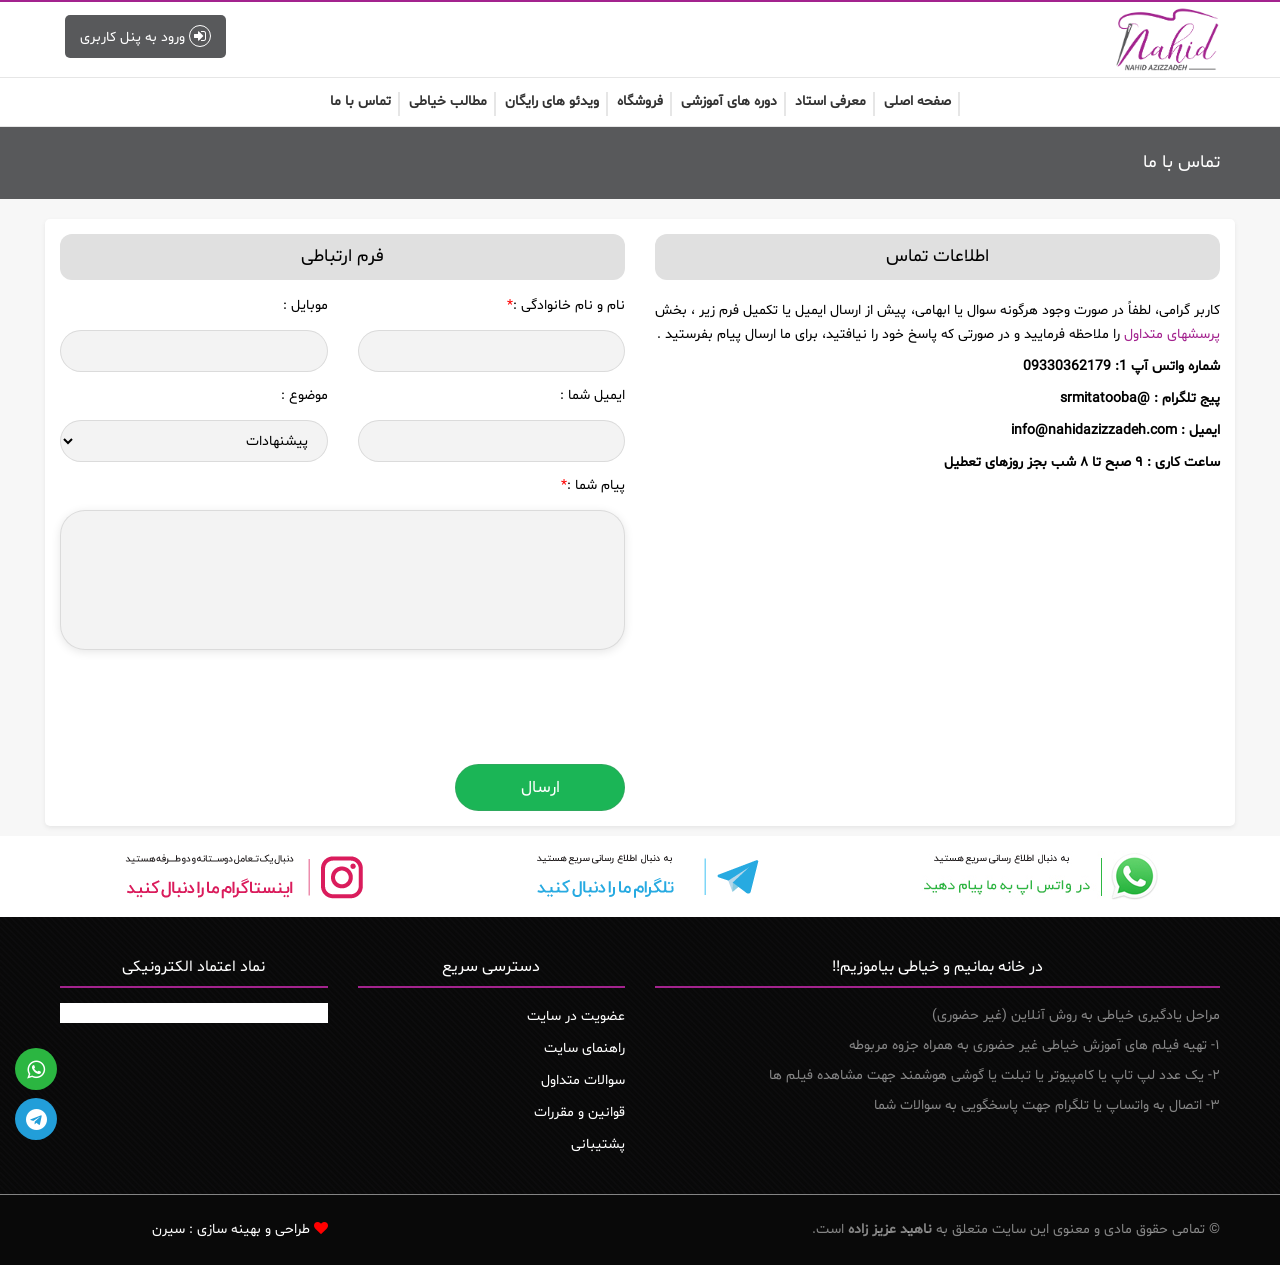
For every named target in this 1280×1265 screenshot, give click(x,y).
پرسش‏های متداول (1172, 334)
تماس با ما (360, 101)
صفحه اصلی (917, 101)
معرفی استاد (830, 101)
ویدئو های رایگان (552, 101)
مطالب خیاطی (448, 101)
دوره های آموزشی (729, 101)
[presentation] (473, 710)
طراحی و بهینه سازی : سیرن (231, 1229)
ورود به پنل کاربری (145, 36)
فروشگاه (640, 101)
